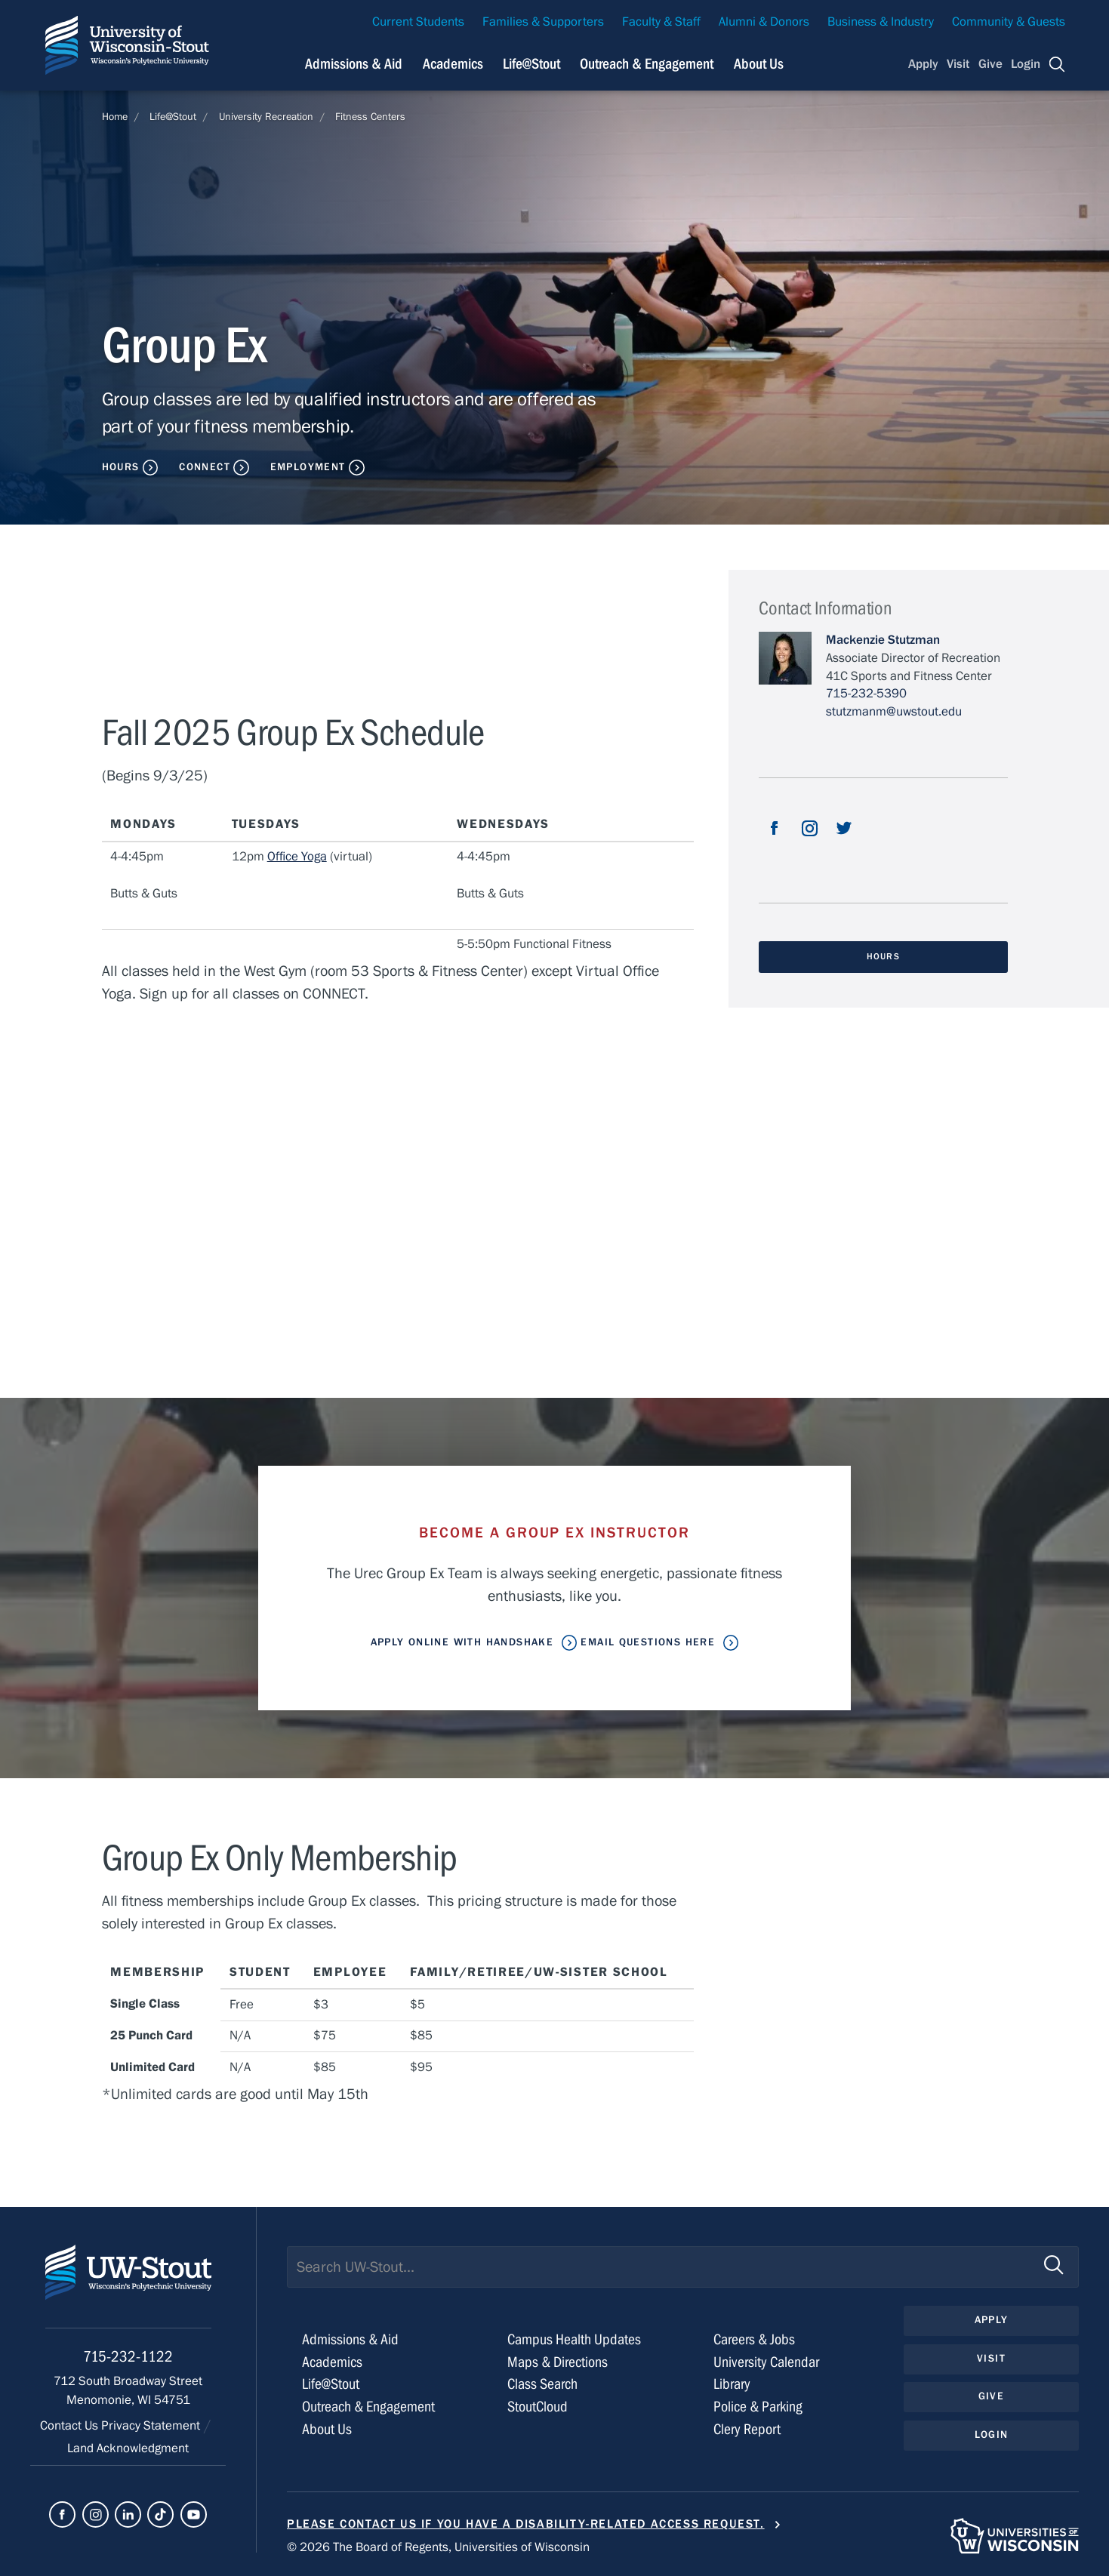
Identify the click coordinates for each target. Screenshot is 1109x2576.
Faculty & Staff (661, 21)
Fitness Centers (370, 117)
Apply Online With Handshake (462, 1642)
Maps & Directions (557, 2362)
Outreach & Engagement (368, 2406)
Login (1025, 64)
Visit (958, 64)
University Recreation (266, 117)
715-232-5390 (866, 693)
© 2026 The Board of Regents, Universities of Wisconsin (438, 2547)
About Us (759, 63)
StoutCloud (537, 2406)
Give (990, 64)
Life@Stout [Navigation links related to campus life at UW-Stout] (531, 63)
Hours (121, 467)
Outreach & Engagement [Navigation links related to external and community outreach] (646, 63)
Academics (332, 2362)
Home (115, 117)
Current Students (418, 21)
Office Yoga (297, 856)
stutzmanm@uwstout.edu (894, 711)
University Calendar (766, 2362)
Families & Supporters (543, 21)
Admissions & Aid (350, 2339)
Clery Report (747, 2429)
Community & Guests (1008, 21)
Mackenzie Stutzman (883, 640)
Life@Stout (172, 117)
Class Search (542, 2384)
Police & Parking (757, 2406)
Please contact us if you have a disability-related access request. (526, 2524)
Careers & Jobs (754, 2339)
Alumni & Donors (764, 21)
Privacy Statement (152, 2425)
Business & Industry (880, 21)
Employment (308, 467)
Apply (923, 64)
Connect (204, 467)
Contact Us (70, 2425)
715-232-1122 (128, 2356)
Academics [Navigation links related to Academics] (453, 63)
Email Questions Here (648, 1642)
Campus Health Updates (574, 2339)
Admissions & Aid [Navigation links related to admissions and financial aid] (353, 63)
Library (731, 2384)
